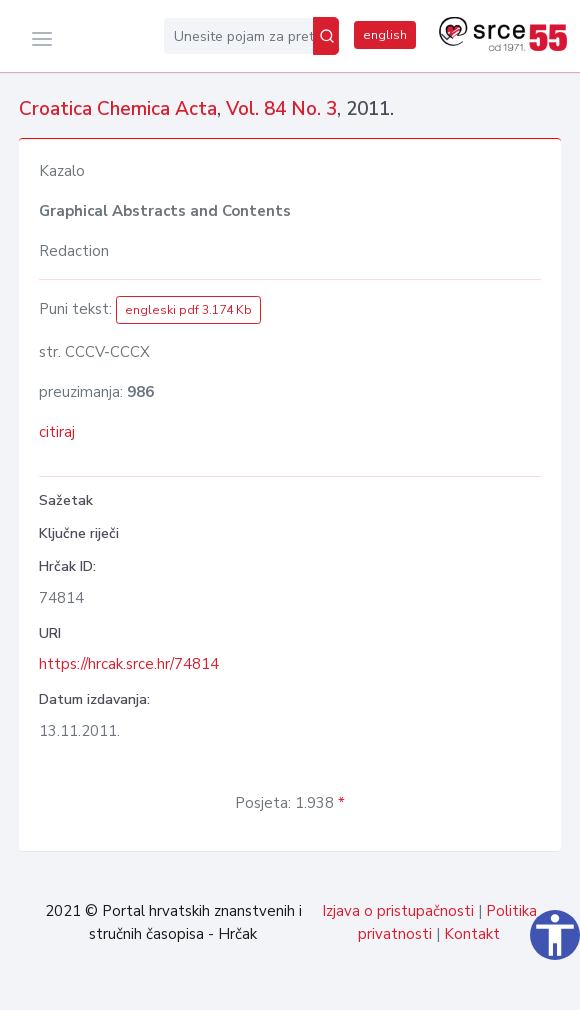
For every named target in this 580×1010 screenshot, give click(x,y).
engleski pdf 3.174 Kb (188, 310)
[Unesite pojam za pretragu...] (238, 36)
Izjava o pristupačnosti (398, 911)
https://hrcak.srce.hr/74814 (129, 664)
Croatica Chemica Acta (118, 109)
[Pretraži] (326, 36)
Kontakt (472, 934)
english (385, 35)
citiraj (57, 432)
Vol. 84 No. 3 (281, 109)
